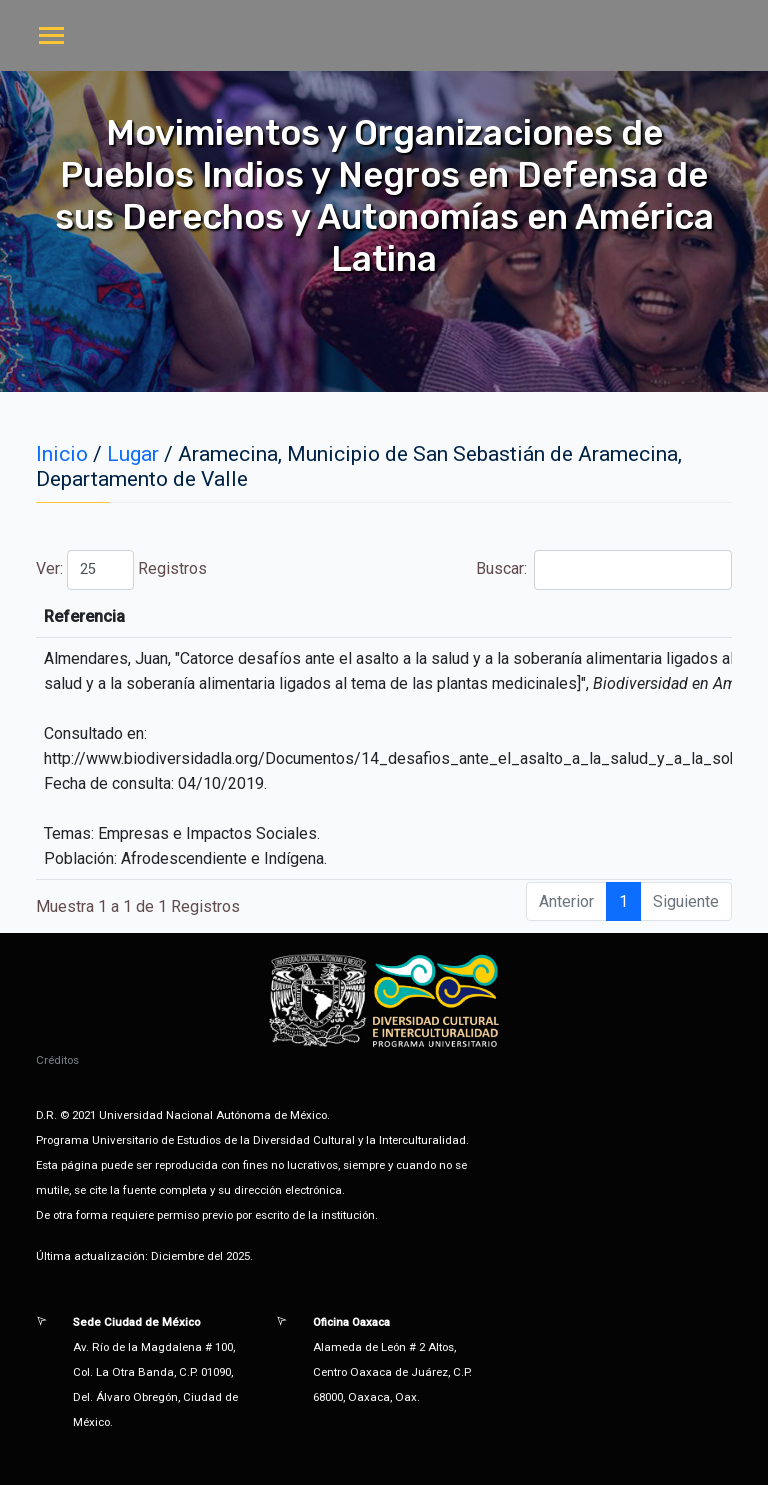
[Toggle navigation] (51, 37)
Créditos (57, 1060)
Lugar (133, 454)
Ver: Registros (121, 570)
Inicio (62, 454)
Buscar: (604, 570)
